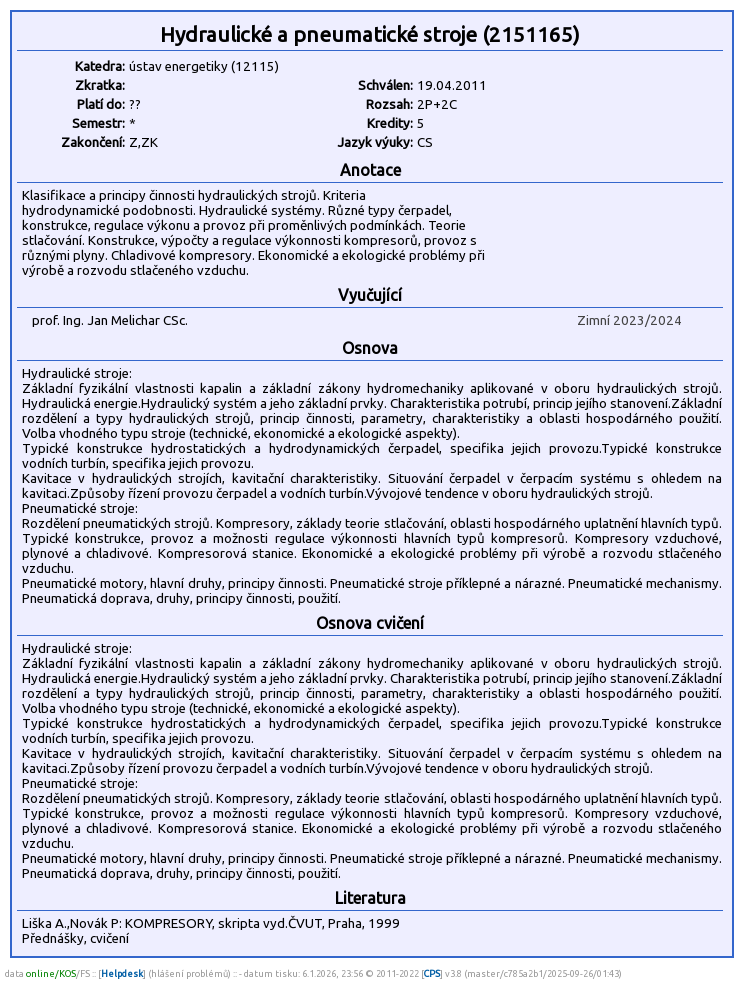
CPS (432, 973)
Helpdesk (122, 973)
